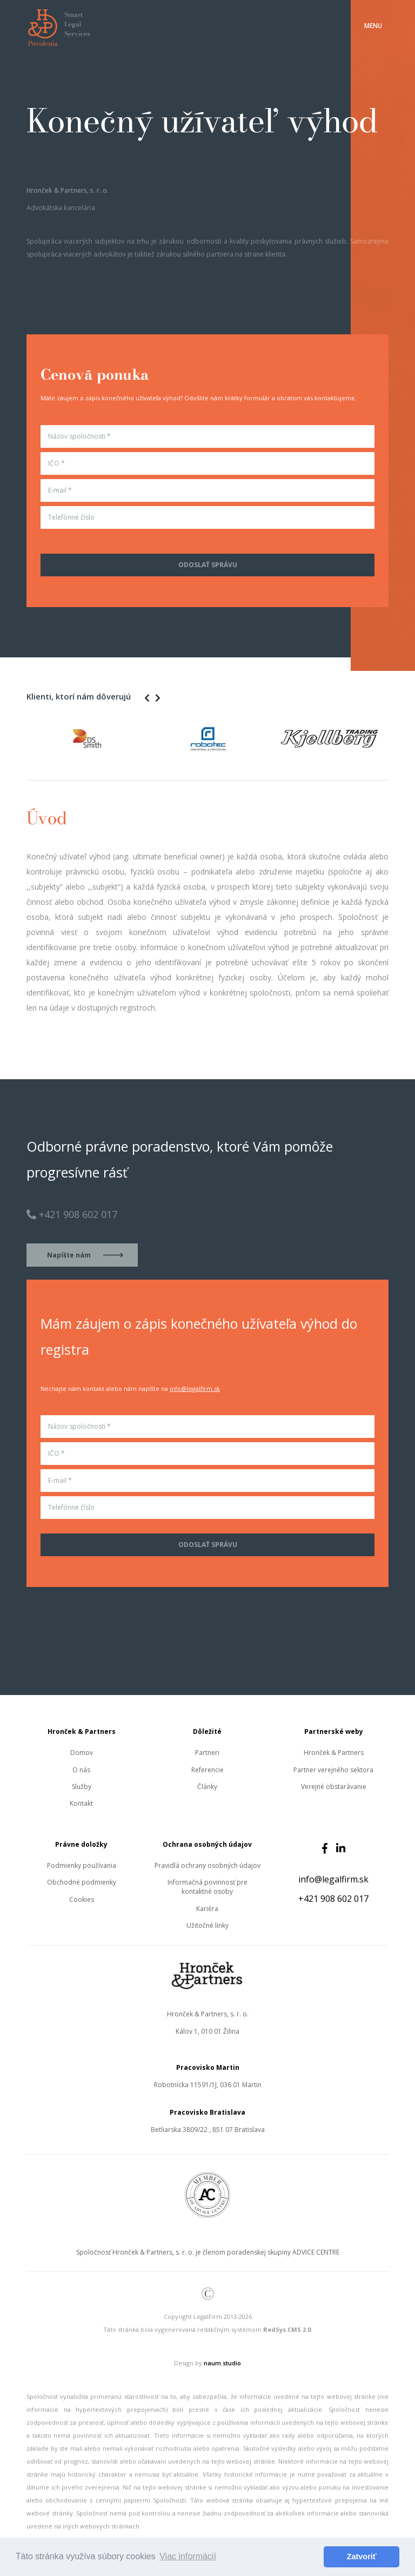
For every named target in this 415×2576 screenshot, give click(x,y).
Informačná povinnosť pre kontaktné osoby (207, 1887)
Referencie (207, 1769)
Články (207, 1786)
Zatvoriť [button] (362, 2556)
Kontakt (81, 1803)
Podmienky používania (81, 1865)
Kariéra (207, 1908)
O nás (81, 1769)
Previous (18, 737)
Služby (81, 1786)
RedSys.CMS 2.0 (287, 2329)
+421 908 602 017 (333, 1899)
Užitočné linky (207, 1925)
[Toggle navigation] (373, 26)
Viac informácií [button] (187, 2556)
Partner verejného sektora (333, 1769)
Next (396, 737)
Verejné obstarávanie (333, 1786)
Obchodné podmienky (81, 1882)
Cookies (81, 1899)
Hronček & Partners (334, 1752)
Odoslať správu (207, 564)
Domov (81, 1752)
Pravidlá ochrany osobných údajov (207, 1865)
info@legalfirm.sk (195, 1388)
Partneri (207, 1752)
